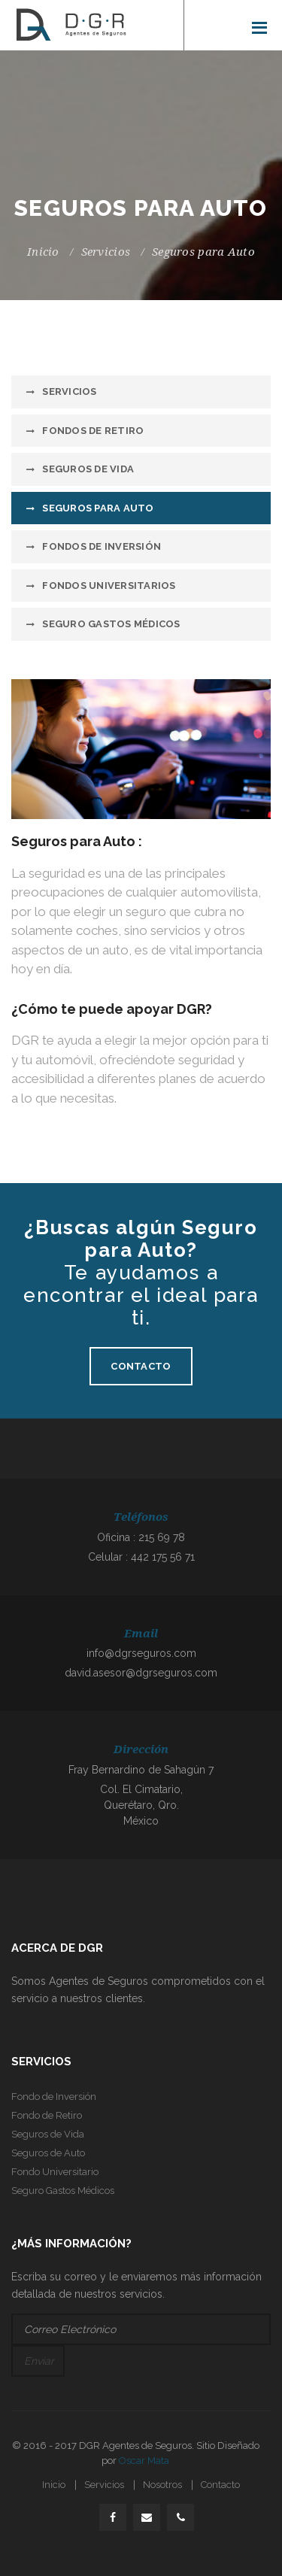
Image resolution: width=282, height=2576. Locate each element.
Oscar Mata (144, 2460)
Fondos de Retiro (93, 430)
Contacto (141, 1366)
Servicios (106, 252)
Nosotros (162, 2484)
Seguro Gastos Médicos (111, 624)
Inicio (43, 252)
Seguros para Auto (97, 508)
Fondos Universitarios (108, 585)
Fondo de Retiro (46, 2115)
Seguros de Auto (48, 2153)
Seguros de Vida (88, 469)
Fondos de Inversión (101, 546)
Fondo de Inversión (53, 2096)
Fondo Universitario (55, 2171)
